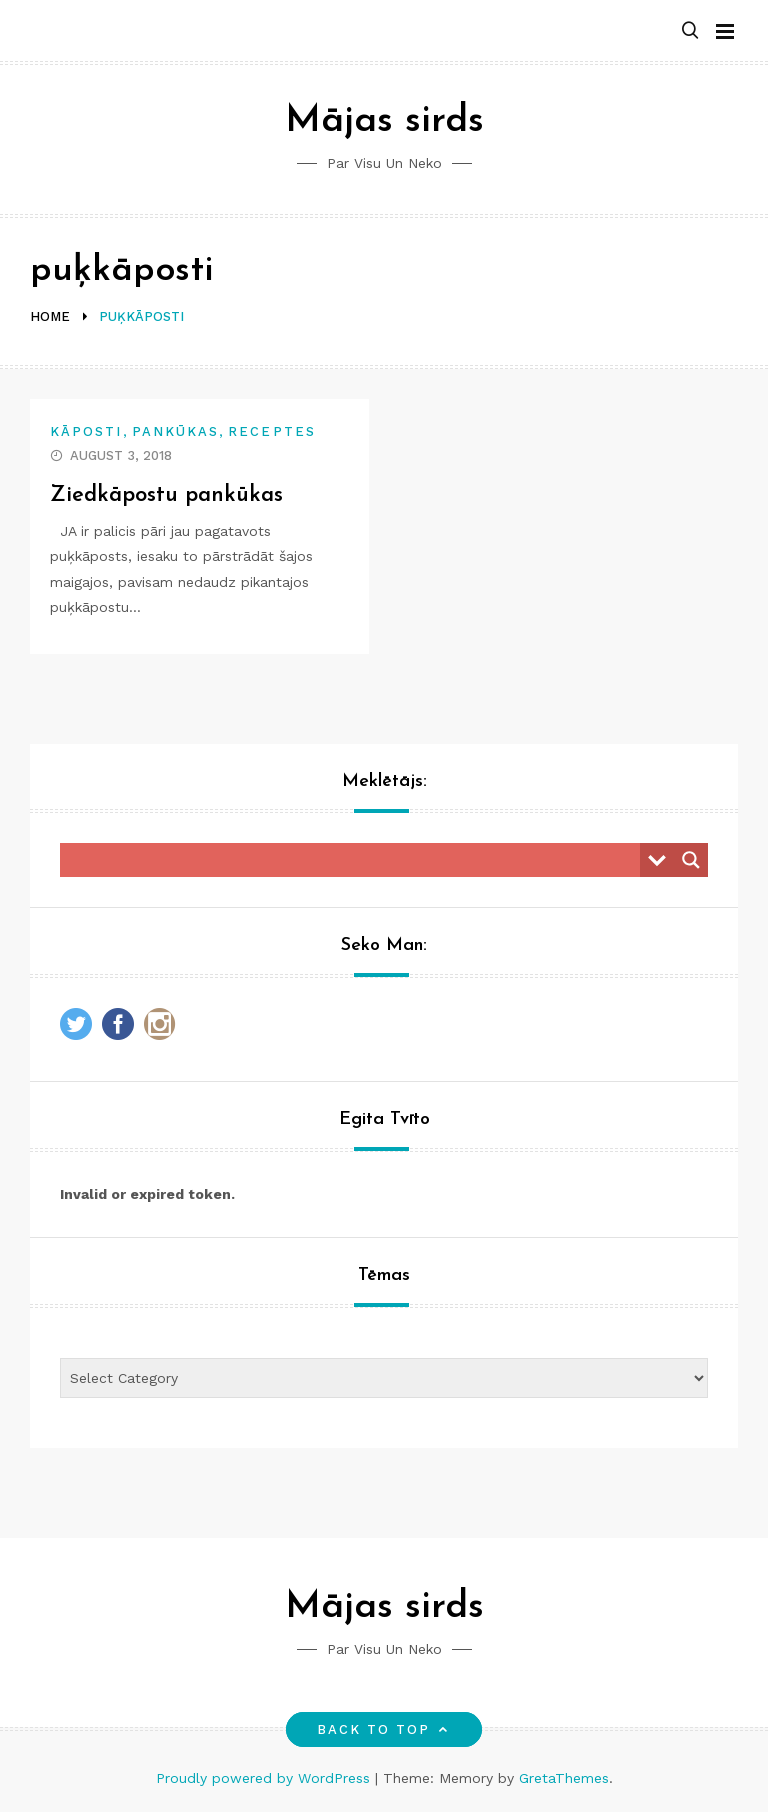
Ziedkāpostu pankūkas (166, 495)
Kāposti (86, 431)
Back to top (384, 1729)
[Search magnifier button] (691, 860)
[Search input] (355, 860)
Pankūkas (176, 431)
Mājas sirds (384, 121)
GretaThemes (564, 1778)
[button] (690, 31)
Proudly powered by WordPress (265, 1778)
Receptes (272, 431)
